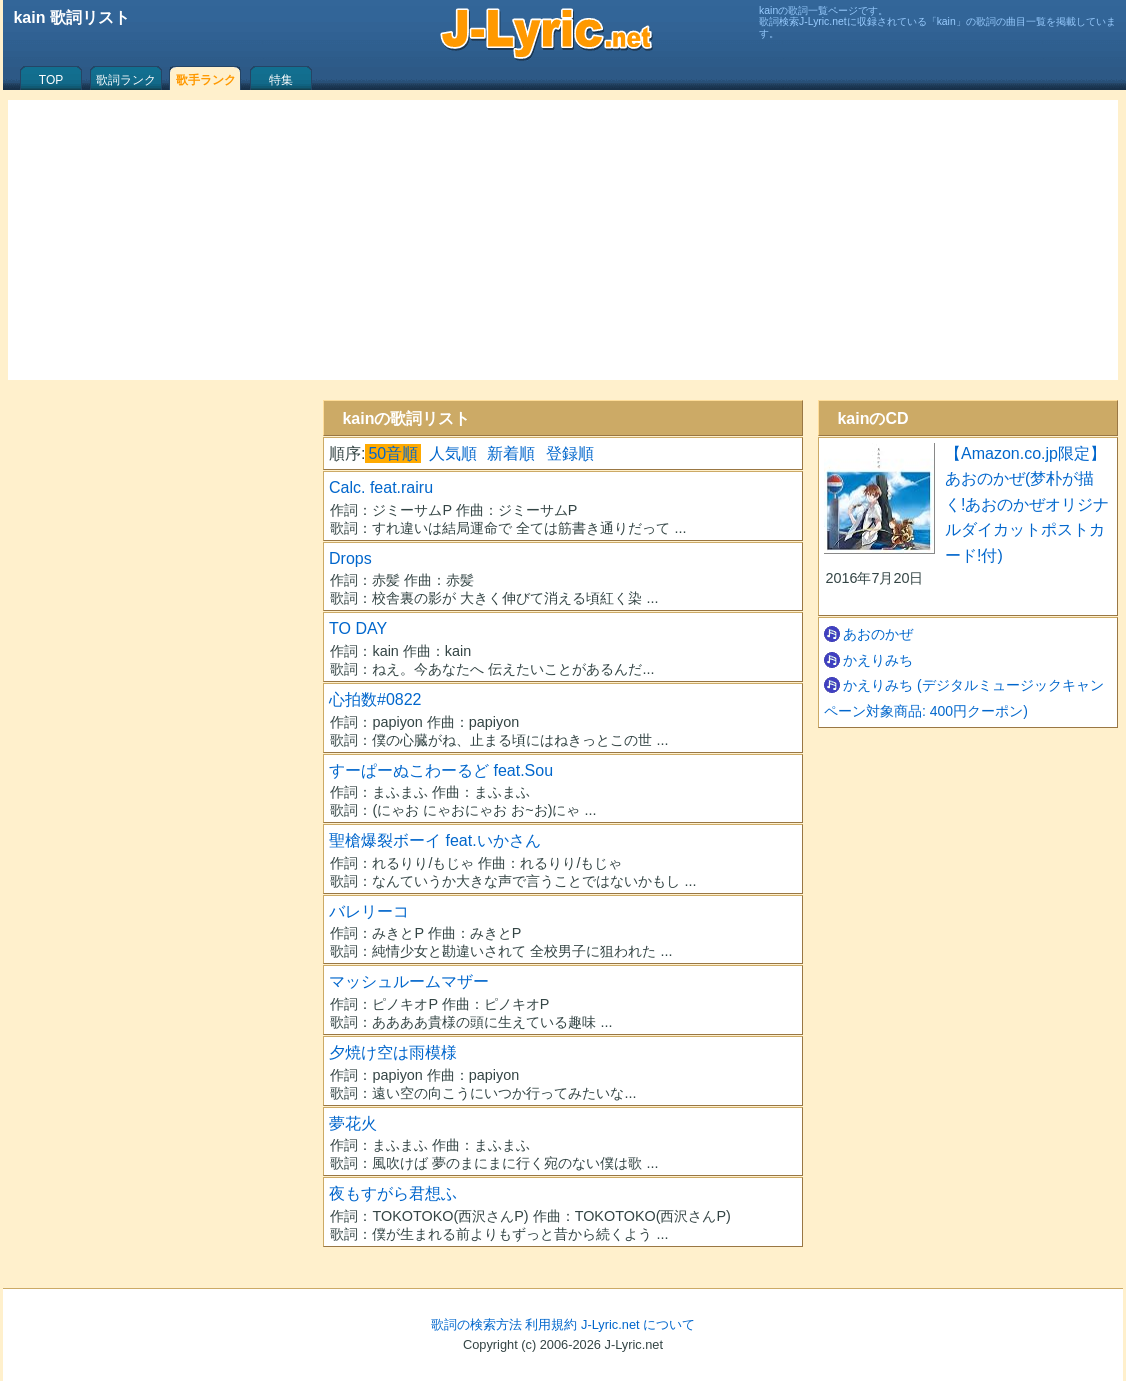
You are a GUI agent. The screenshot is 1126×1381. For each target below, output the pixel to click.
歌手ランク (206, 80)
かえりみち (878, 660)
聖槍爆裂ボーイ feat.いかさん (435, 840)
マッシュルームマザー (409, 981)
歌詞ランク (126, 80)
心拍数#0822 (375, 699)
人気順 (453, 453)
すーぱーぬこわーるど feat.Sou (441, 770)
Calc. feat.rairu (381, 487)
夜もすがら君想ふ (393, 1193)
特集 (281, 80)
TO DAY (358, 628)
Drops (350, 558)
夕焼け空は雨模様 (393, 1052)
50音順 (393, 453)
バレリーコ (369, 911)
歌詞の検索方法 (476, 1324)
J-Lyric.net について (638, 1324)
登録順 (570, 453)
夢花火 (353, 1123)
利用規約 (551, 1324)
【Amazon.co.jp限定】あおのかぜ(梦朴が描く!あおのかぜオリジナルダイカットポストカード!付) (1027, 504)
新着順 (511, 453)
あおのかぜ (878, 634)
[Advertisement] (563, 240)
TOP (51, 80)
